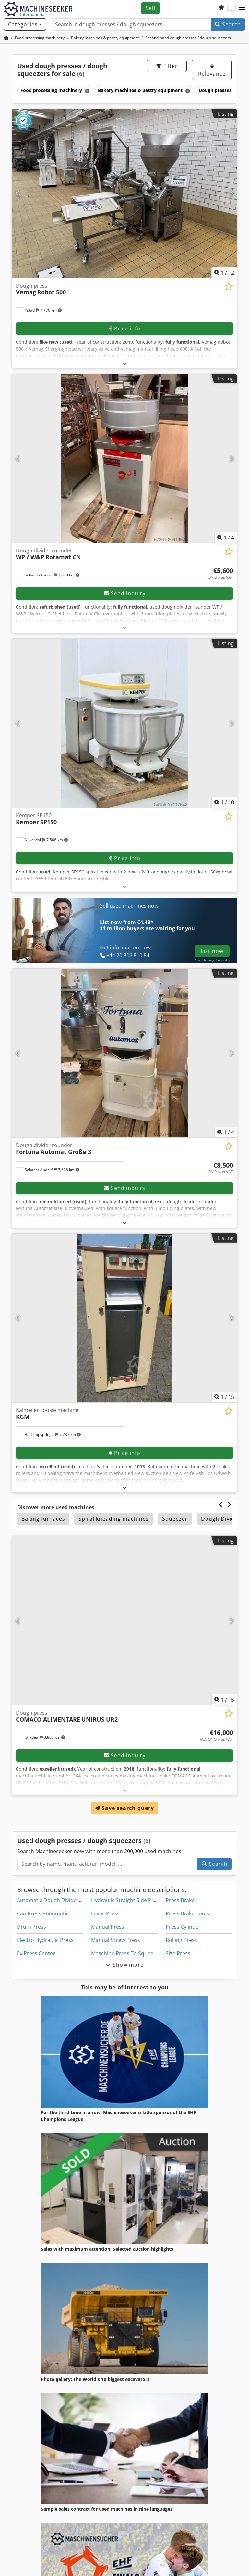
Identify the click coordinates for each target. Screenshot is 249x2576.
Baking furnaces (43, 1518)
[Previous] (17, 193)
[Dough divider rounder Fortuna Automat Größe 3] (124, 1053)
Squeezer (175, 1518)
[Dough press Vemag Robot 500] (124, 193)
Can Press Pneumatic (43, 1913)
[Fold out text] (124, 363)
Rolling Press (181, 1940)
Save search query (124, 1808)
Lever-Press (105, 1913)
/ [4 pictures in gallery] (225, 537)
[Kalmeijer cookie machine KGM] (124, 1318)
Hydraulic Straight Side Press (126, 1900)
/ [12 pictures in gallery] (224, 272)
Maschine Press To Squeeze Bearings (136, 1953)
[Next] (231, 193)
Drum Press (31, 1926)
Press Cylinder (183, 1926)
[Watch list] (221, 8)
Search (228, 24)
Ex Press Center (36, 1953)
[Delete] (86, 90)
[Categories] (25, 24)
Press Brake (180, 1900)
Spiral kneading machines (113, 1518)
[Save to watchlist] (228, 286)
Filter (167, 65)
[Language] (231, 8)
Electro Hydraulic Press (45, 1940)
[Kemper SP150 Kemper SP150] (124, 723)
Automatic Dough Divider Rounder (59, 1900)
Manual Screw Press (115, 1940)
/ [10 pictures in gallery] (224, 802)
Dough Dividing (222, 1518)
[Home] (40, 38)
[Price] (220, 573)
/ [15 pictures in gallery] (224, 1397)
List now (212, 951)
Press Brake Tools (187, 1913)
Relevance (212, 70)
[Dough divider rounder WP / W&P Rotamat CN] (124, 458)
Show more (125, 1964)
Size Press (178, 1953)
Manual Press (107, 1926)
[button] (242, 8)
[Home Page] (6, 38)
